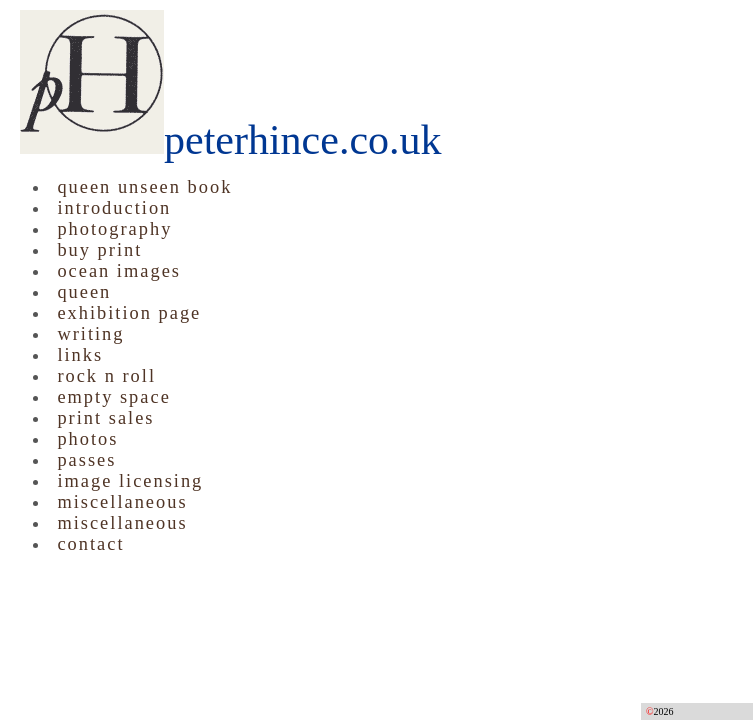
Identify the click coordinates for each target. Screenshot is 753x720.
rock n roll (106, 376)
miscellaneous (122, 502)
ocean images (119, 271)
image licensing (130, 481)
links (80, 355)
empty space (113, 397)
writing (90, 334)
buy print (99, 250)
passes (86, 460)
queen (84, 292)
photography (114, 229)
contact (90, 544)
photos (87, 439)
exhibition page (129, 313)
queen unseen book (144, 187)
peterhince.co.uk (231, 140)
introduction (114, 208)
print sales (105, 418)
